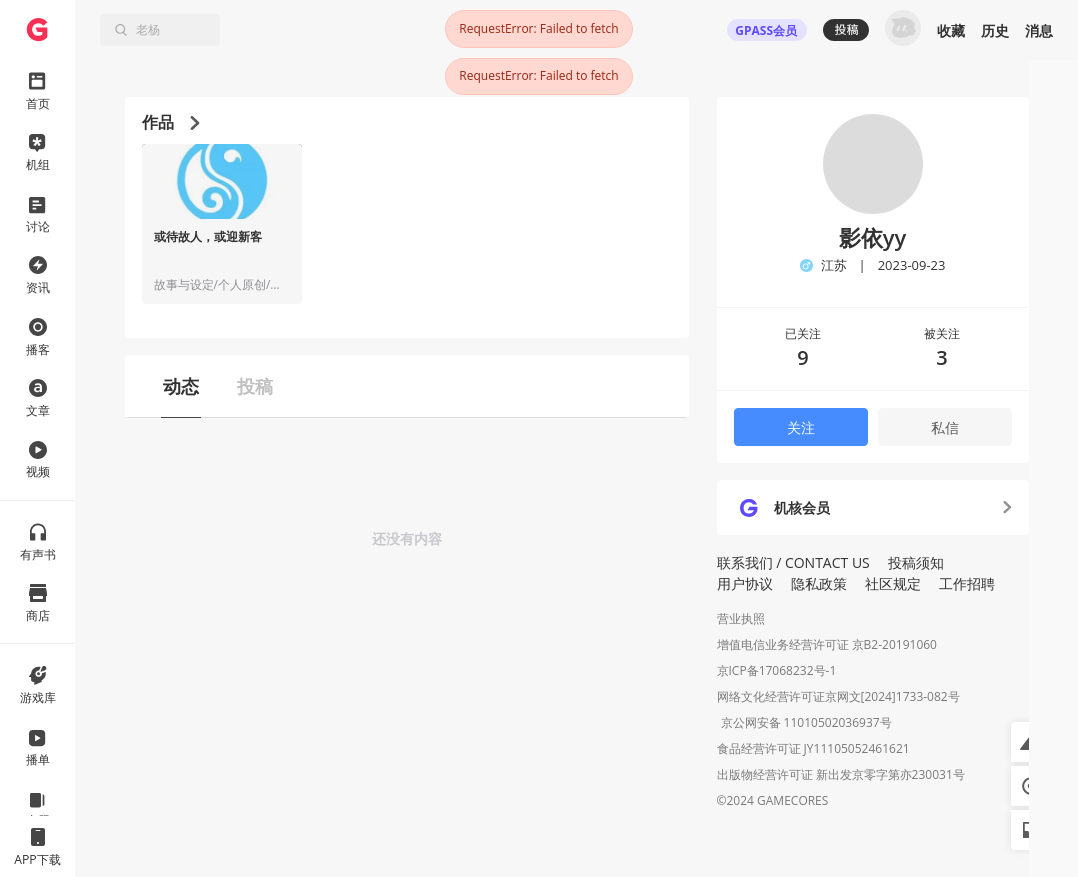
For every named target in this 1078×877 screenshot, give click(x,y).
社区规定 (893, 583)
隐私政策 (819, 583)
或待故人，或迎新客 (208, 237)
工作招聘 (967, 583)
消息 (1039, 30)
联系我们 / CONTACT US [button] (793, 562)
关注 (801, 427)
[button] (1031, 742)
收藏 (951, 30)
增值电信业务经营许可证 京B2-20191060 (827, 644)
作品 (170, 122)
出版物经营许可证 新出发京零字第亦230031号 (841, 776)
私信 (945, 427)
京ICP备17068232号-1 (777, 670)
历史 (995, 30)
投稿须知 (916, 562)
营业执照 (741, 618)
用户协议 (745, 583)
